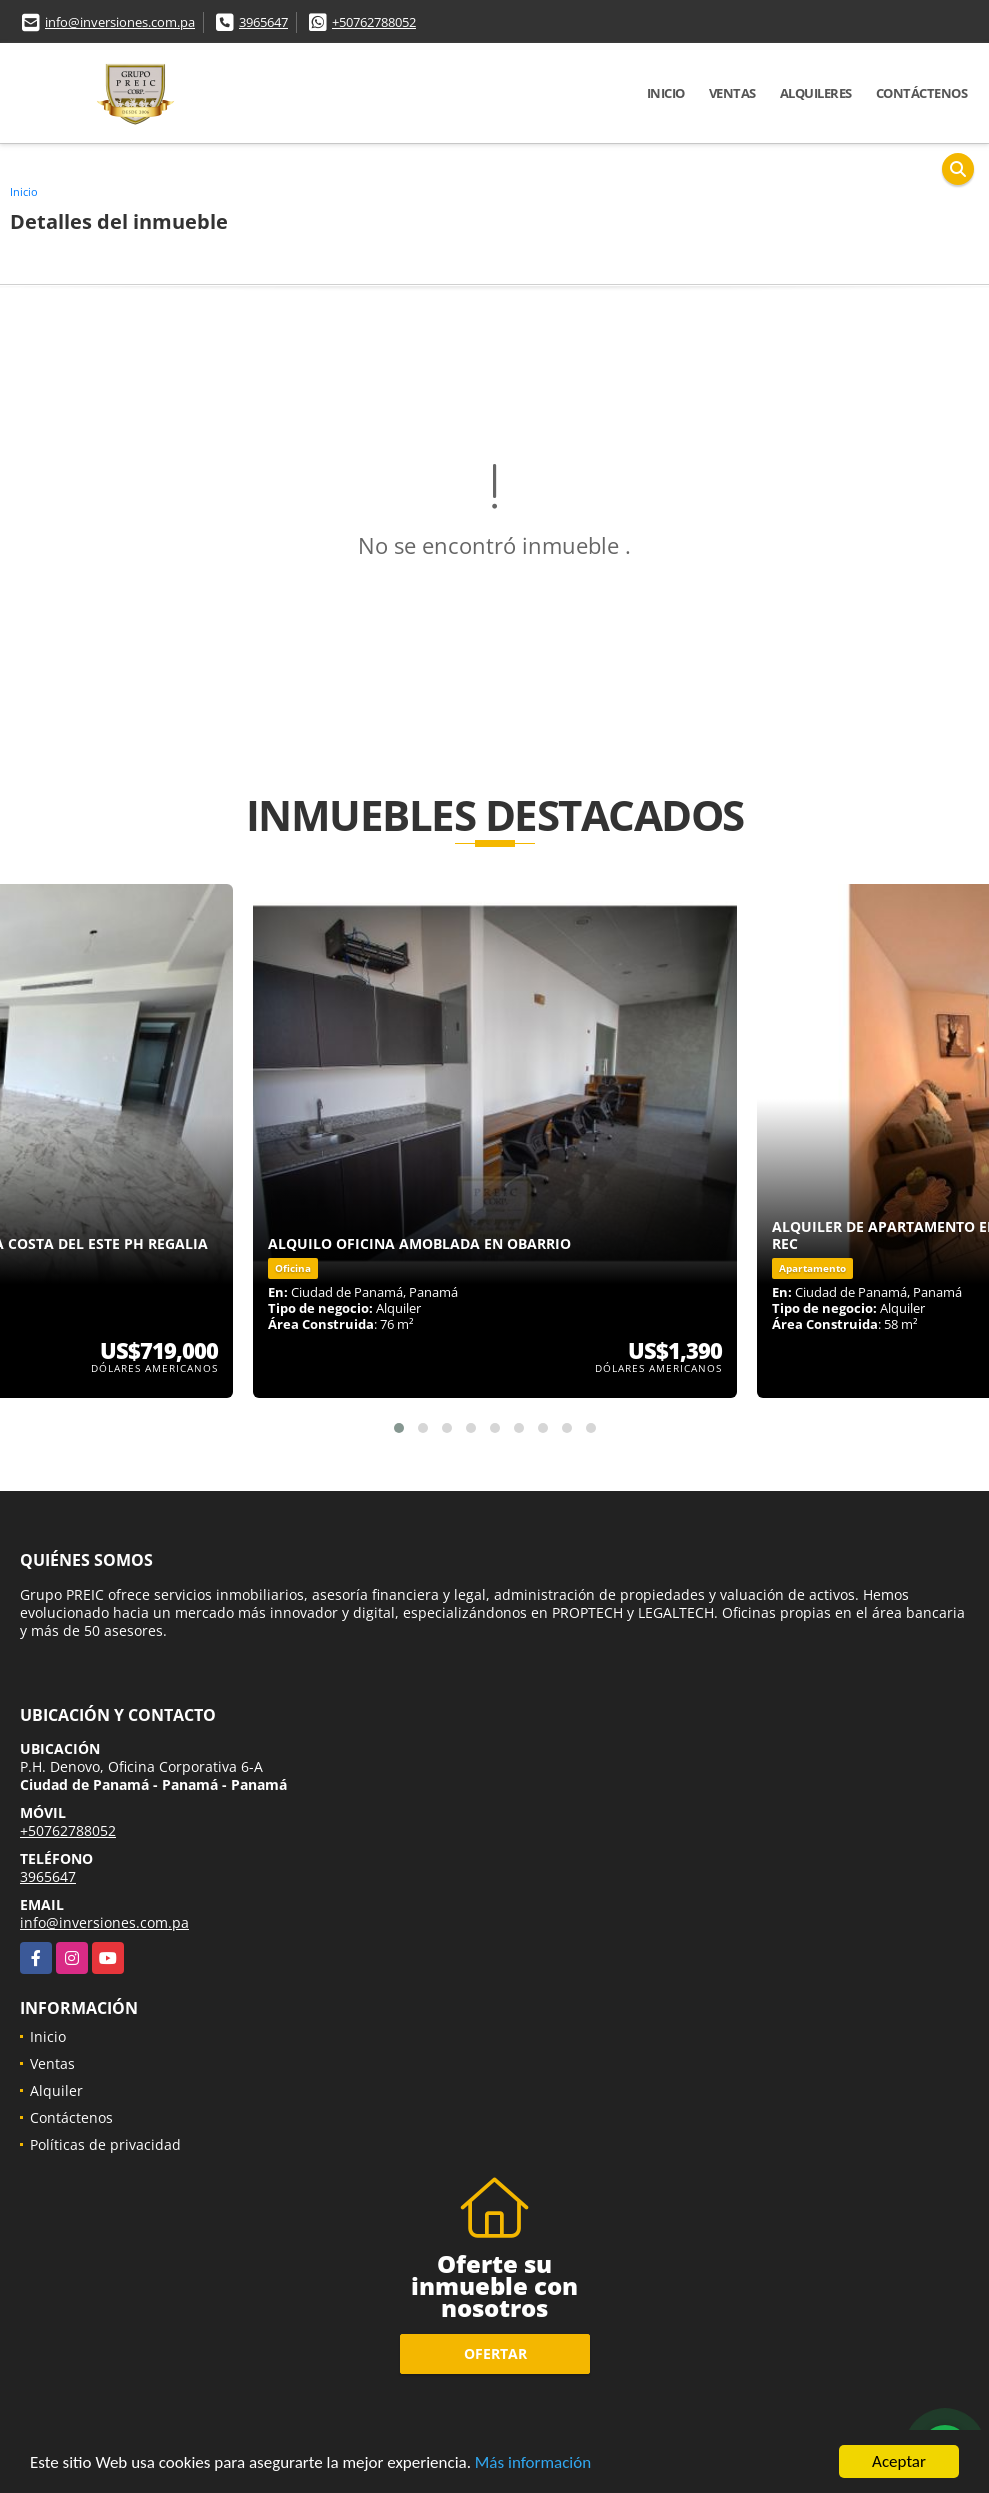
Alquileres (816, 93)
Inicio (666, 93)
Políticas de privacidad (105, 2144)
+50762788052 (374, 22)
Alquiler (56, 2090)
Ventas (732, 93)
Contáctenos (922, 93)
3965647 (263, 22)
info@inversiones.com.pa (120, 22)
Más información (533, 2464)
